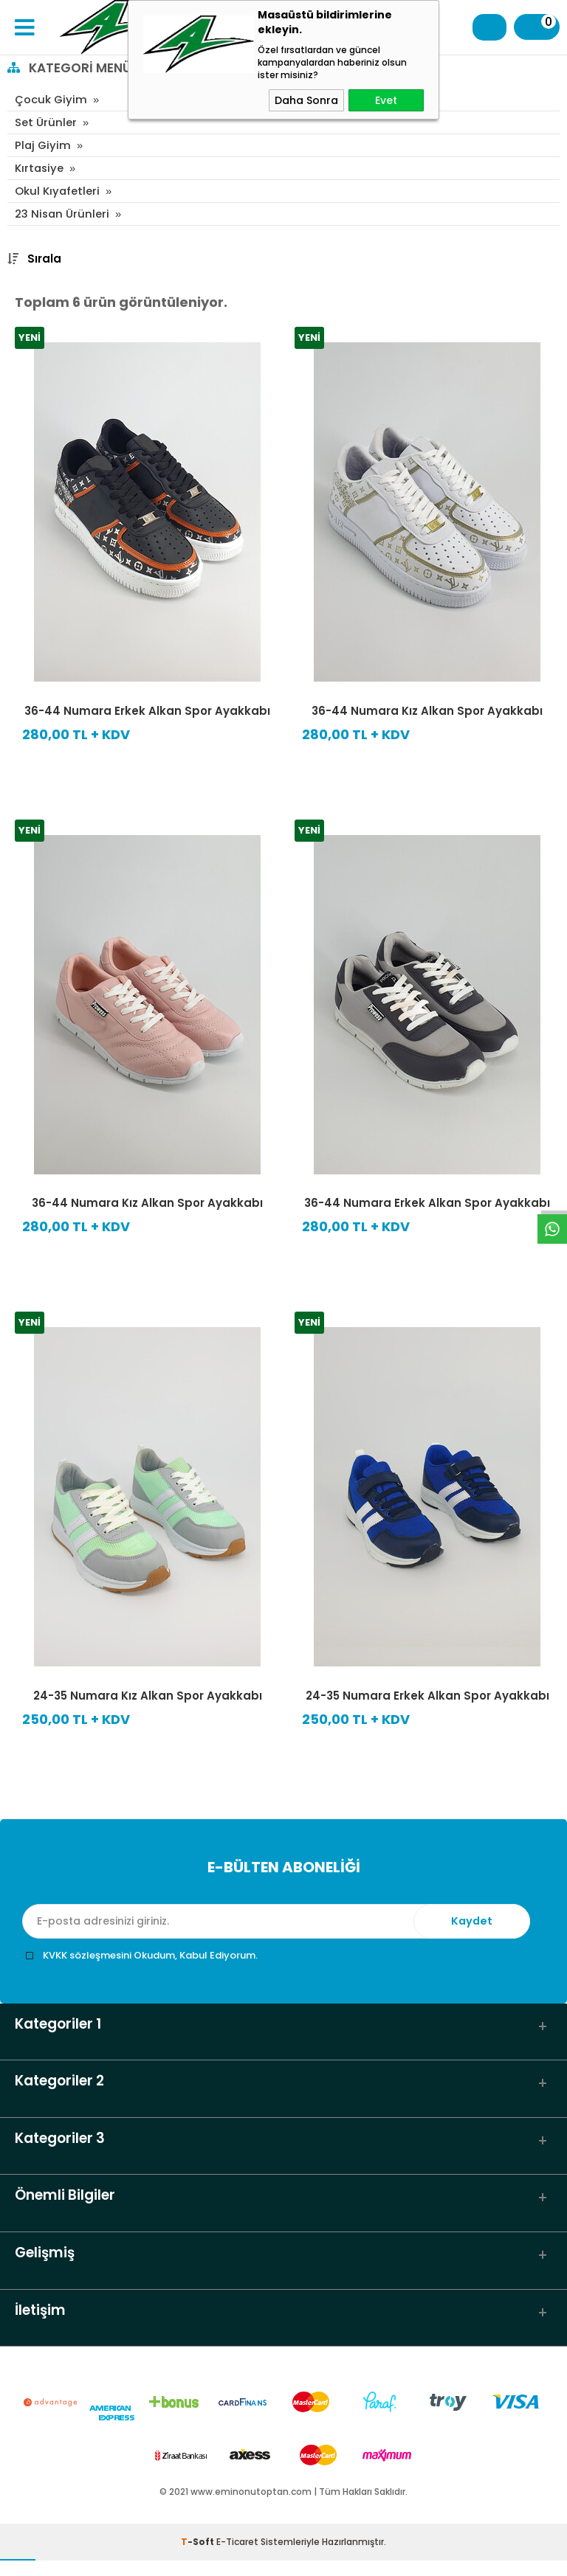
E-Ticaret (237, 2557)
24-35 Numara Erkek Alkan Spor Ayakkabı (427, 1695)
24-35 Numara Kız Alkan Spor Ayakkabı (147, 1695)
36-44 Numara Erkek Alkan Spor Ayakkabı (147, 710)
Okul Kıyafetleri (57, 190)
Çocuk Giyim (51, 99)
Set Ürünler (46, 122)
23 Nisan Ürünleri (63, 213)
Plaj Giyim (43, 145)
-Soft (198, 2557)
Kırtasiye (40, 168)
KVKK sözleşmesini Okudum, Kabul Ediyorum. (150, 1955)
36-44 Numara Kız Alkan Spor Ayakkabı (427, 710)
